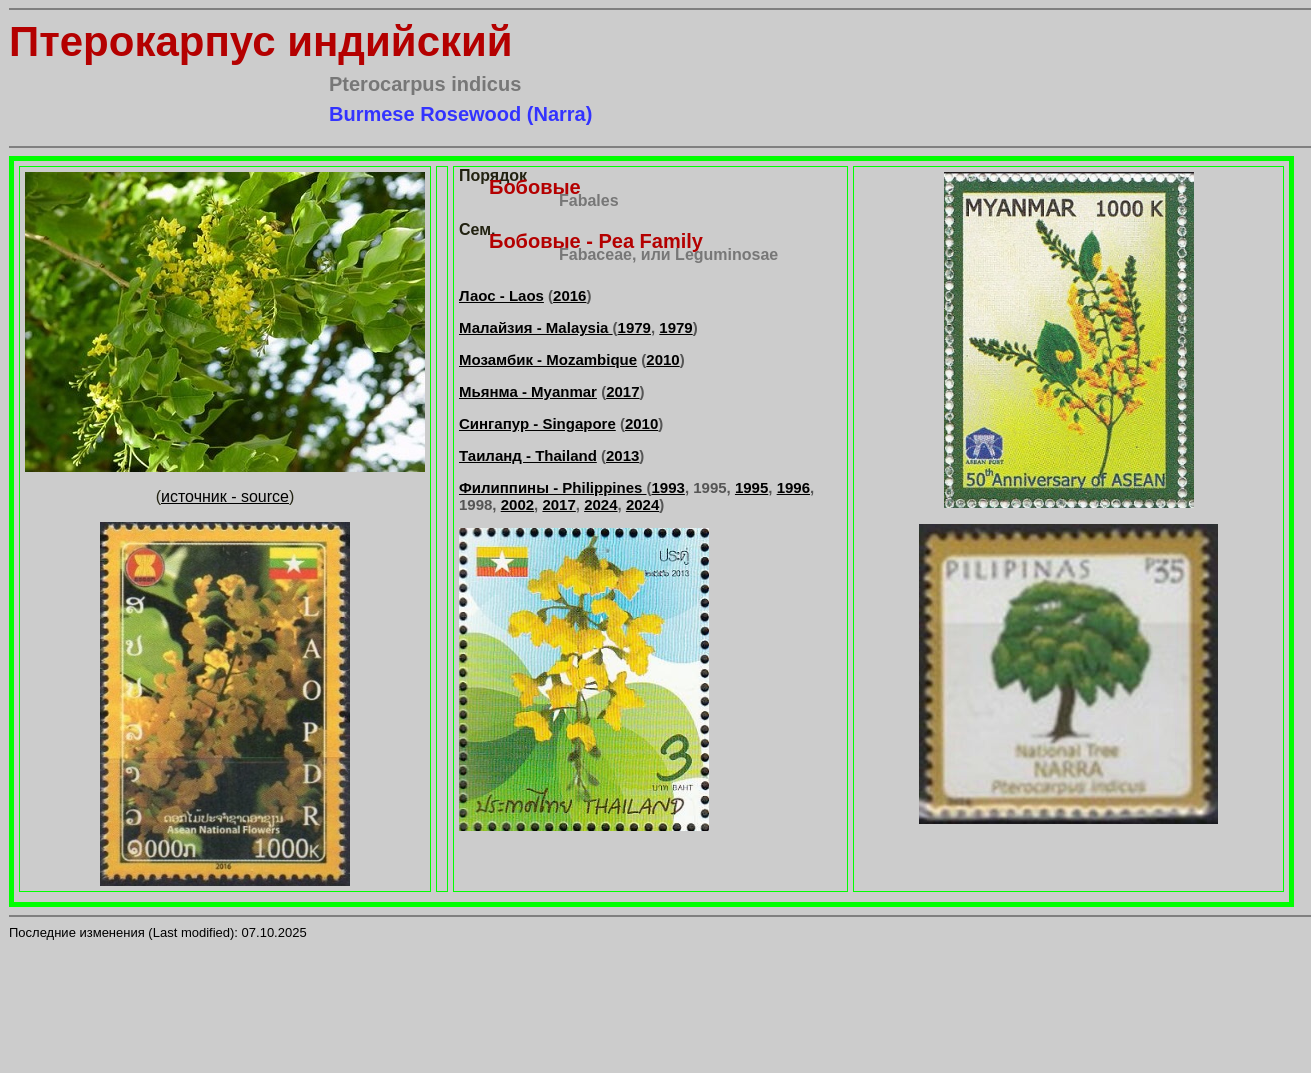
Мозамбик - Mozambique (548, 359)
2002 (517, 504)
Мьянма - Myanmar (528, 391)
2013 (622, 455)
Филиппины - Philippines (553, 487)
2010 (662, 359)
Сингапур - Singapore (537, 423)
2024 (600, 504)
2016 (569, 295)
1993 (668, 487)
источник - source (225, 496)
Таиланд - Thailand (528, 455)
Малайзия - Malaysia (536, 327)
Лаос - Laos (501, 295)
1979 (634, 327)
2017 (622, 391)
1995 (751, 487)
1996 (793, 487)
